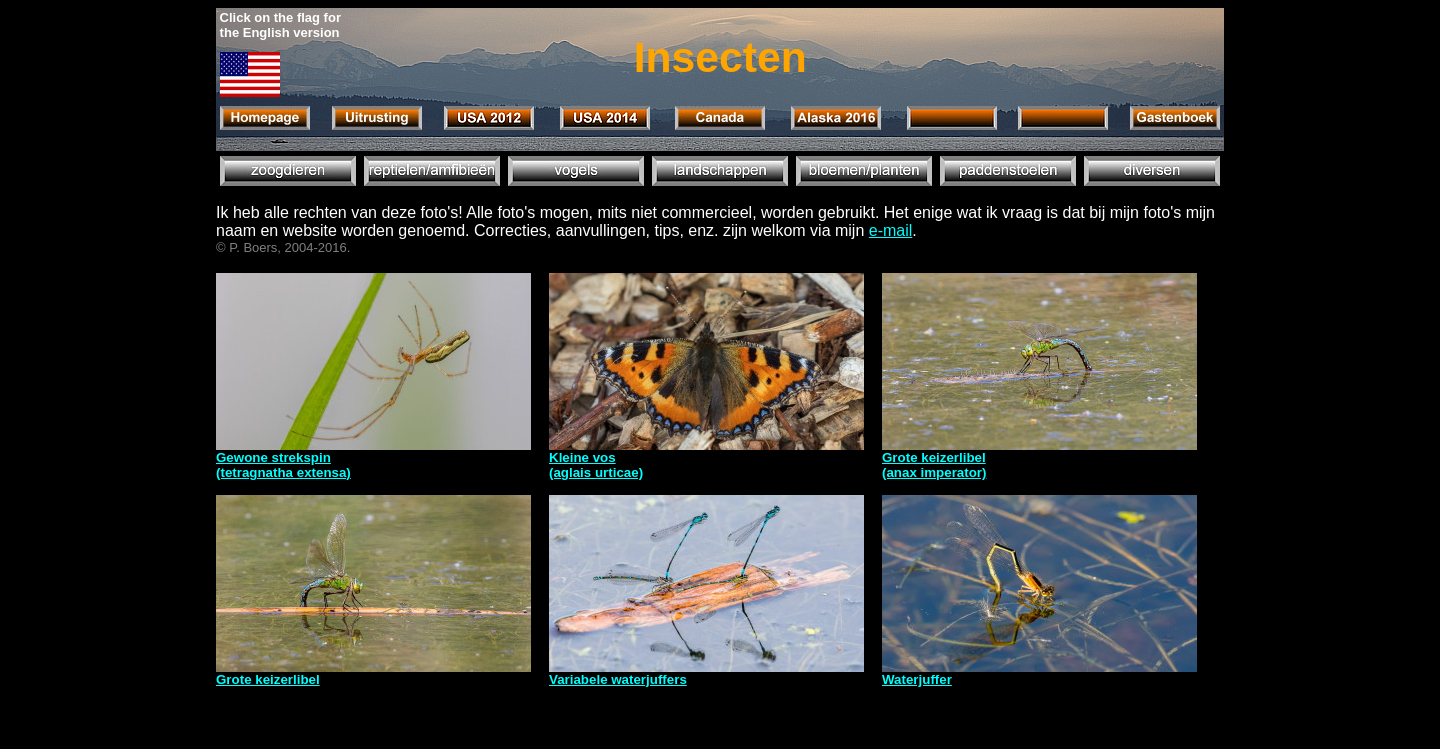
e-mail (891, 230)
